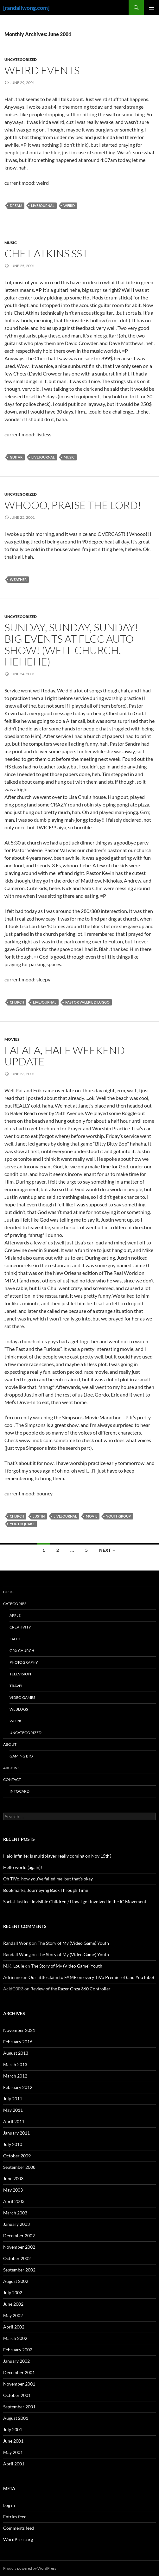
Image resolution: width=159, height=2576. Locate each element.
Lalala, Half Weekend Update (64, 1056)
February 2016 (17, 2041)
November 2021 (19, 2030)
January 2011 (16, 2133)
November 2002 (19, 2247)
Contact (12, 1779)
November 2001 (19, 2383)
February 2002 (17, 2349)
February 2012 (17, 2087)
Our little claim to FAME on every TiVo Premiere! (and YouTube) (91, 1977)
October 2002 (17, 2258)
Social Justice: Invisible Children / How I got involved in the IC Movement (74, 1901)
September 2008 (19, 2167)
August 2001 (15, 2418)
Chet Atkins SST (46, 253)
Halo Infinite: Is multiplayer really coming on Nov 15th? (57, 1856)
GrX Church (22, 1650)
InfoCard (19, 1791)
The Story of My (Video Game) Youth (73, 1943)
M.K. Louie (13, 1966)
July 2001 (12, 2429)
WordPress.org (18, 2539)
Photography (24, 1662)
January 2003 (16, 2224)
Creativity (20, 1627)
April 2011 (13, 2121)
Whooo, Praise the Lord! (72, 504)
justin (39, 1516)
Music (10, 242)
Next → (107, 1550)
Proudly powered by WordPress (29, 2568)
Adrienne (12, 1977)
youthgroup (118, 1516)
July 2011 (12, 2098)
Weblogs (19, 1709)
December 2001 (19, 2372)
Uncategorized (20, 59)
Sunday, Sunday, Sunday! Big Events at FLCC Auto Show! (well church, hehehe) (71, 644)
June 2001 (13, 2441)
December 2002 (19, 2235)
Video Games (22, 1697)
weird (69, 205)
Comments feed (18, 2528)
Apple (15, 1615)
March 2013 (15, 2064)
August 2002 (15, 2281)
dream (16, 205)
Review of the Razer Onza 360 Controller (70, 1988)
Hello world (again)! (22, 1867)
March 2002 (15, 2338)
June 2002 (13, 2304)
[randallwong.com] (26, 7)
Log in (9, 2505)
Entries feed (15, 2516)
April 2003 (13, 2201)
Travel (16, 1685)
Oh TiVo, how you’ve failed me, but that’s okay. (48, 1878)
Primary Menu (151, 7)
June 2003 (13, 2178)
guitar (16, 457)
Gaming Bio (21, 1756)
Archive (11, 1767)
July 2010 (12, 2144)
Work (16, 1720)
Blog (8, 1592)
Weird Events (42, 70)
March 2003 (15, 2212)
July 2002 (12, 2292)
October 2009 (17, 2155)
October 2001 (17, 2395)
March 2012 (15, 2075)
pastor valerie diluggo (87, 1002)
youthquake (22, 1524)
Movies (12, 1039)
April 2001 (13, 2463)
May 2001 (13, 2452)
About (9, 1744)
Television (20, 1674)
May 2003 (13, 2190)
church (17, 1002)
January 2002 (16, 2361)
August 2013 (15, 2053)
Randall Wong (17, 1943)
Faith (15, 1638)
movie (91, 1516)
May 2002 (13, 2315)
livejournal (42, 205)
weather (18, 579)
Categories (14, 1603)
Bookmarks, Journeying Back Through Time (45, 1890)
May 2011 (13, 2110)
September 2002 (19, 2269)
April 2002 (13, 2326)
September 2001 (19, 2406)
